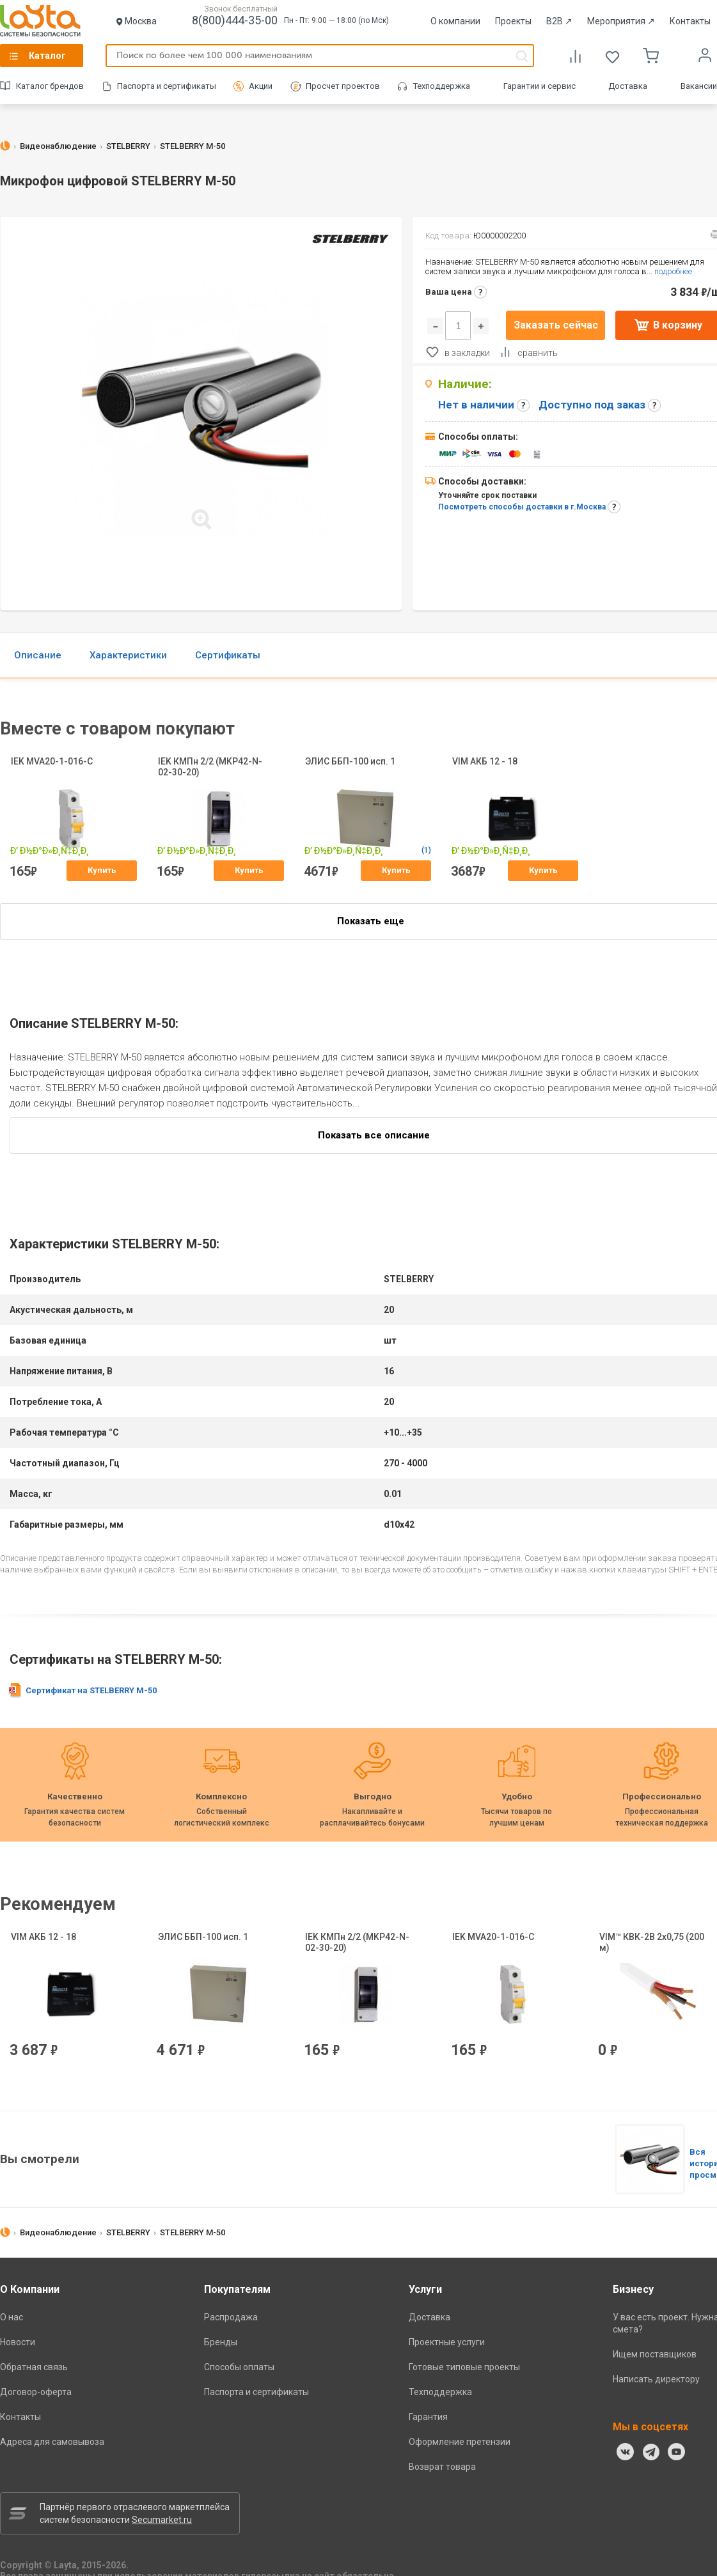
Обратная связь (34, 2367)
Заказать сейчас (556, 325)
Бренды (220, 2342)
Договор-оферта (36, 2392)
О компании (455, 21)
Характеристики (128, 655)
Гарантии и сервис (539, 86)
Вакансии (699, 86)
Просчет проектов (343, 86)
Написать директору (656, 2379)
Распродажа (231, 2317)
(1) (430, 850)
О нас (11, 2317)
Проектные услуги (447, 2342)
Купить (102, 870)
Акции (260, 86)
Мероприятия (621, 21)
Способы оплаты (239, 2367)
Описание (37, 655)
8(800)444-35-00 (235, 20)
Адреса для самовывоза (52, 2442)
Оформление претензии (459, 2442)
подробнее (673, 271)
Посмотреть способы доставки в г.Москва (522, 506)
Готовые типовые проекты (464, 2367)
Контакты (690, 21)
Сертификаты (227, 655)
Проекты (513, 21)
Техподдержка (441, 86)
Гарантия (428, 2417)
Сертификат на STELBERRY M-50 (91, 1690)
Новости (17, 2342)
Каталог (47, 55)
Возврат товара (442, 2467)
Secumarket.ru (162, 2520)
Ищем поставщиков (655, 2354)
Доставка (627, 86)
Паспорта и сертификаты (166, 86)
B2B (559, 21)
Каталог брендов (50, 86)
